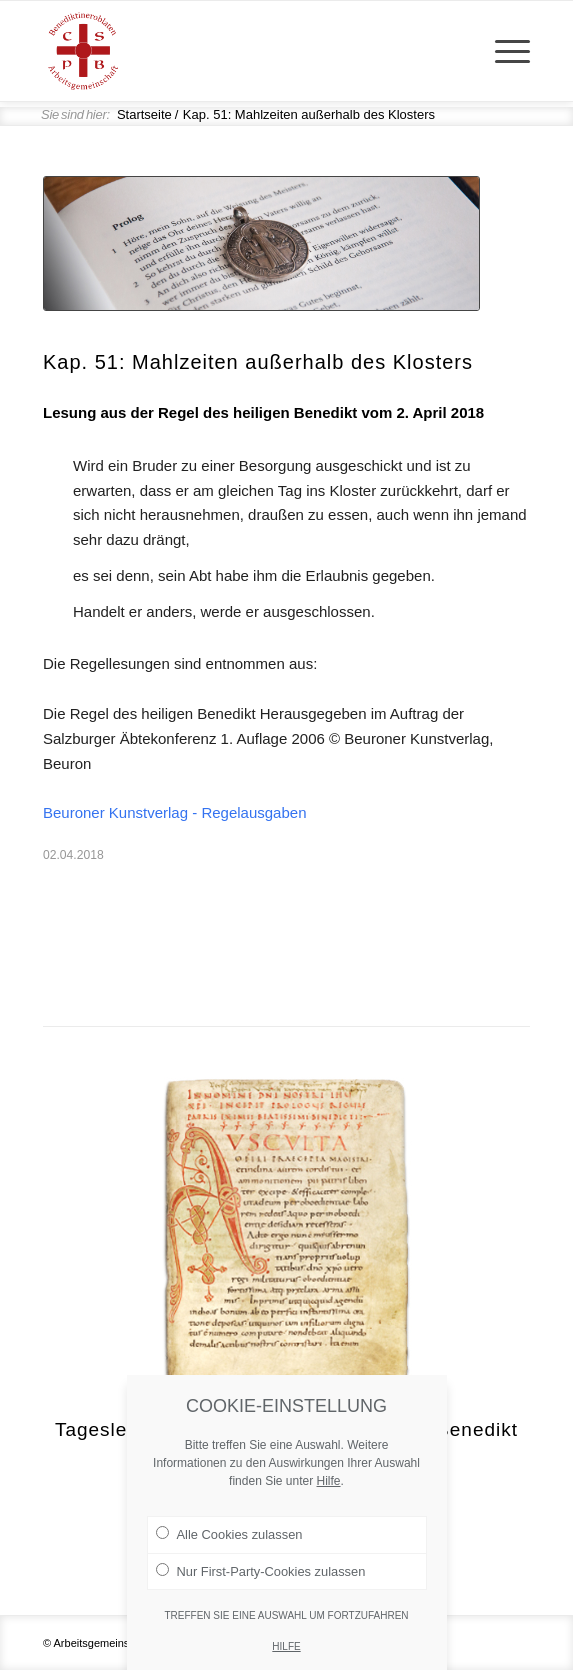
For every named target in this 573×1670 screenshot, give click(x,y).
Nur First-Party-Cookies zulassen (261, 1578)
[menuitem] (502, 51)
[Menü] (502, 51)
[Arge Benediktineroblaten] (238, 51)
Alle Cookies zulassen (229, 1542)
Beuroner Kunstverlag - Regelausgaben (175, 812)
